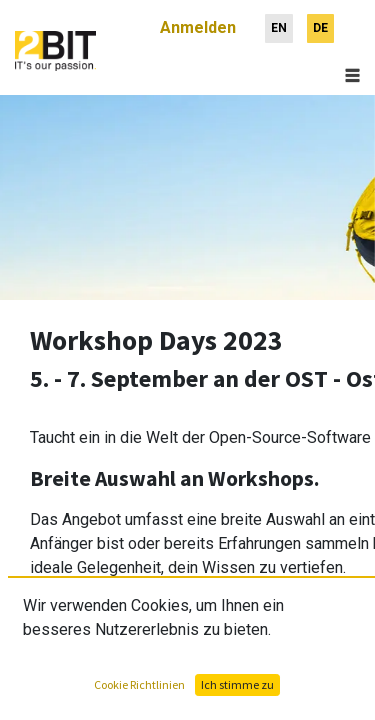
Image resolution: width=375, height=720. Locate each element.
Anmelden (198, 19)
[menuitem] (279, 20)
